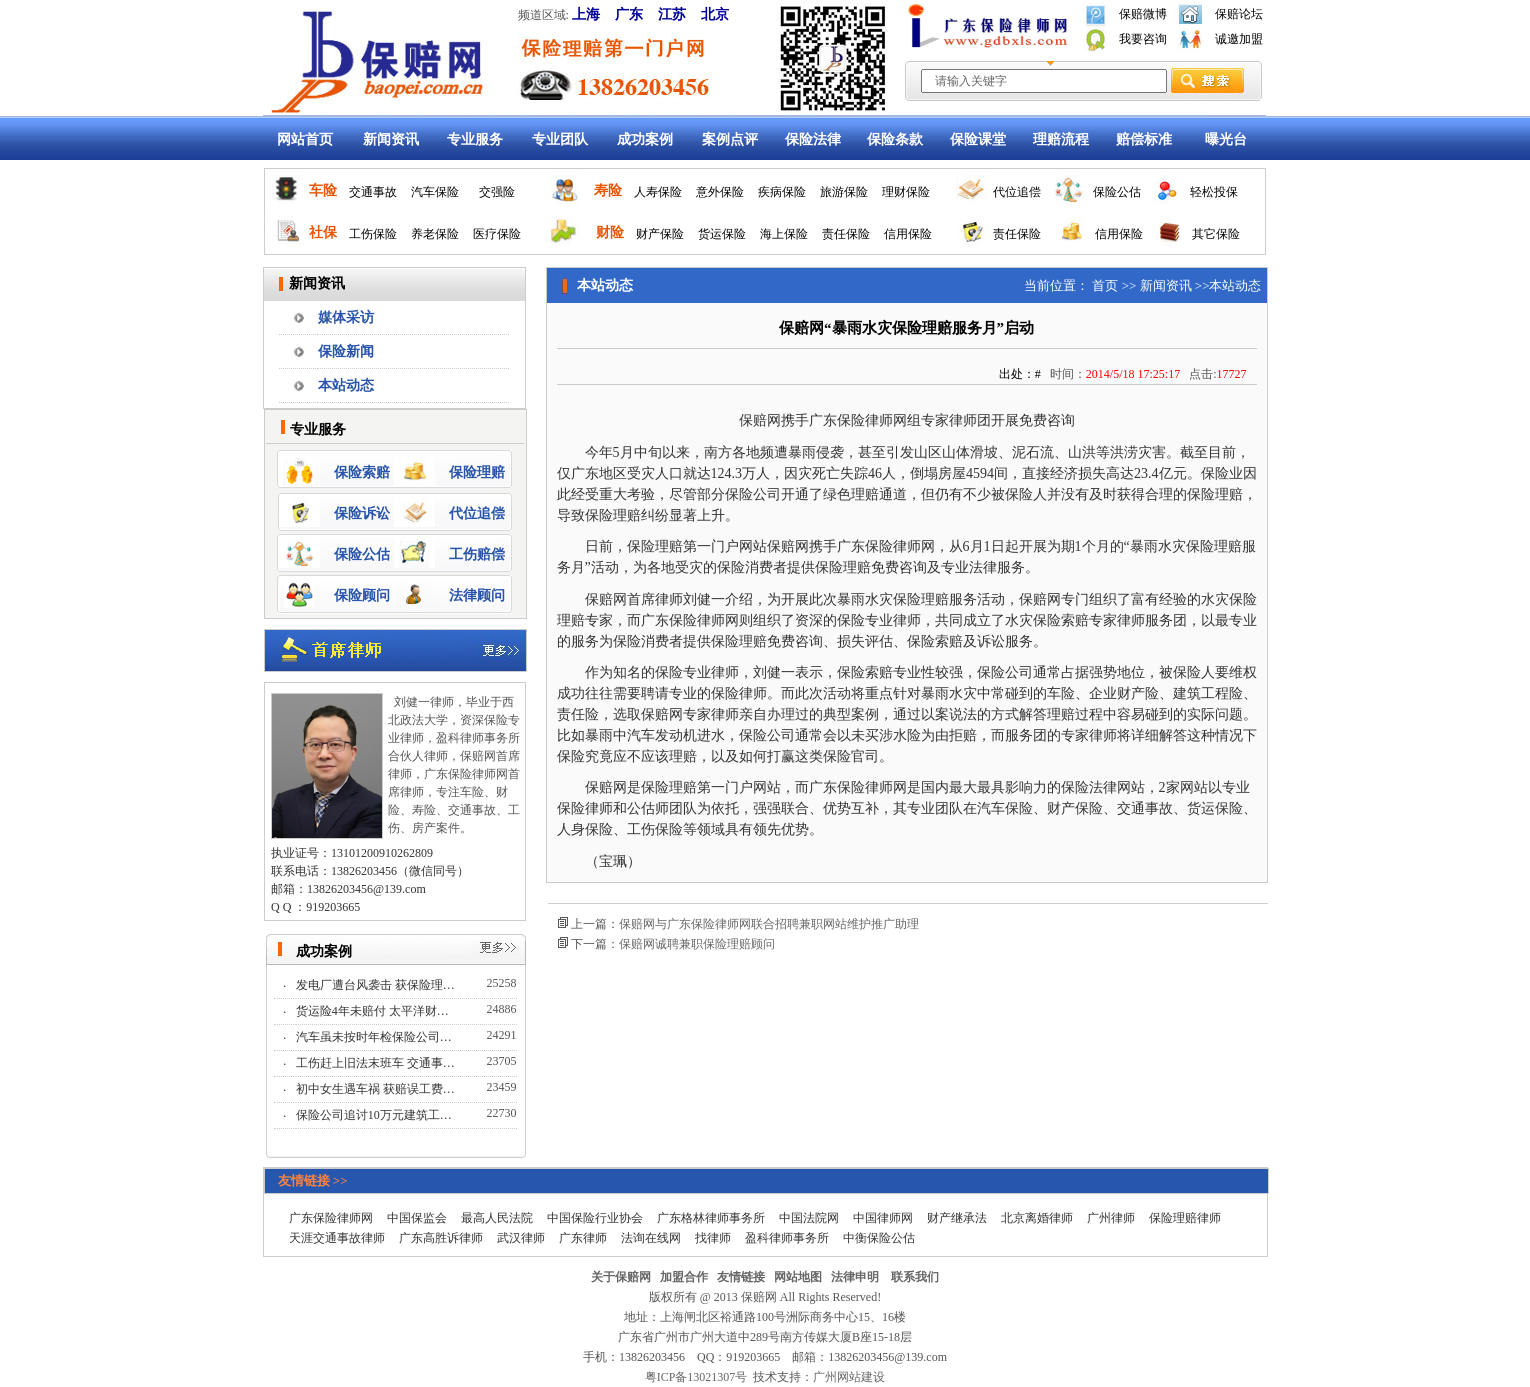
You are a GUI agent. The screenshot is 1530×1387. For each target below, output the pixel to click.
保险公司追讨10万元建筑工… (375, 1115)
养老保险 (435, 234)
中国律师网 (883, 1218)
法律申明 (855, 1277)
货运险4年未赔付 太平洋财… (374, 1011)
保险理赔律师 (1185, 1218)
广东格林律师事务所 (711, 1218)
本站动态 (346, 385)
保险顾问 (362, 595)
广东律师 (583, 1238)
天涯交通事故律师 (337, 1238)
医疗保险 (497, 234)
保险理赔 (477, 472)
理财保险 (906, 192)
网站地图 (798, 1277)
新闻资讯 (391, 139)
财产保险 (660, 234)
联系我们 (915, 1277)
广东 (629, 14)
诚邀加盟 (1239, 39)
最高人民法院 (497, 1218)
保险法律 (813, 139)
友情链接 (741, 1277)
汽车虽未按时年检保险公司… (375, 1037)
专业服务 (475, 139)
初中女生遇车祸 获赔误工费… (377, 1089)
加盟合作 (684, 1277)
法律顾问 (477, 595)
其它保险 (1216, 234)
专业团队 (560, 139)
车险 (323, 190)
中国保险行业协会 (595, 1218)
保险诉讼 (362, 513)
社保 (323, 232)
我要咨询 (1143, 39)
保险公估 (1117, 192)
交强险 (497, 192)
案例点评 (730, 139)
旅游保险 (844, 192)
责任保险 (846, 234)
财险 (610, 232)
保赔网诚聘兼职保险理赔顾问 (697, 944)
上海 (586, 14)
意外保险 (720, 192)
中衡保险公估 (879, 1238)
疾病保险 (782, 192)
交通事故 (373, 192)
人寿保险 (658, 192)
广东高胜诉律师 (441, 1238)
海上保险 (784, 234)
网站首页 (305, 139)
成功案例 (645, 139)
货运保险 (722, 234)
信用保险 (908, 234)
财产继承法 (957, 1218)
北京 (715, 14)
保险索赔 (362, 472)
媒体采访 (346, 317)
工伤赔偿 (477, 554)
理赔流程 (1061, 139)
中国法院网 (809, 1218)
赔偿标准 (1144, 139)
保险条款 (895, 139)
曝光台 (1226, 139)
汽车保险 (435, 192)
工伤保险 (373, 234)
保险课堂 (978, 139)
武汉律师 (521, 1238)
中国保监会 (417, 1218)
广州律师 (1111, 1218)
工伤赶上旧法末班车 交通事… (377, 1063)
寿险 (608, 190)
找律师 (713, 1238)
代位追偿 (1017, 192)
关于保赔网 (621, 1277)
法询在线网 (651, 1238)
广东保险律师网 (331, 1218)
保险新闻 (346, 351)
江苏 (672, 14)
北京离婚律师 (1037, 1218)
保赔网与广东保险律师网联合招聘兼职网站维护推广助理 (769, 924)
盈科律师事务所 (787, 1238)
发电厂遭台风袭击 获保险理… (377, 985)
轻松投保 (1214, 192)
